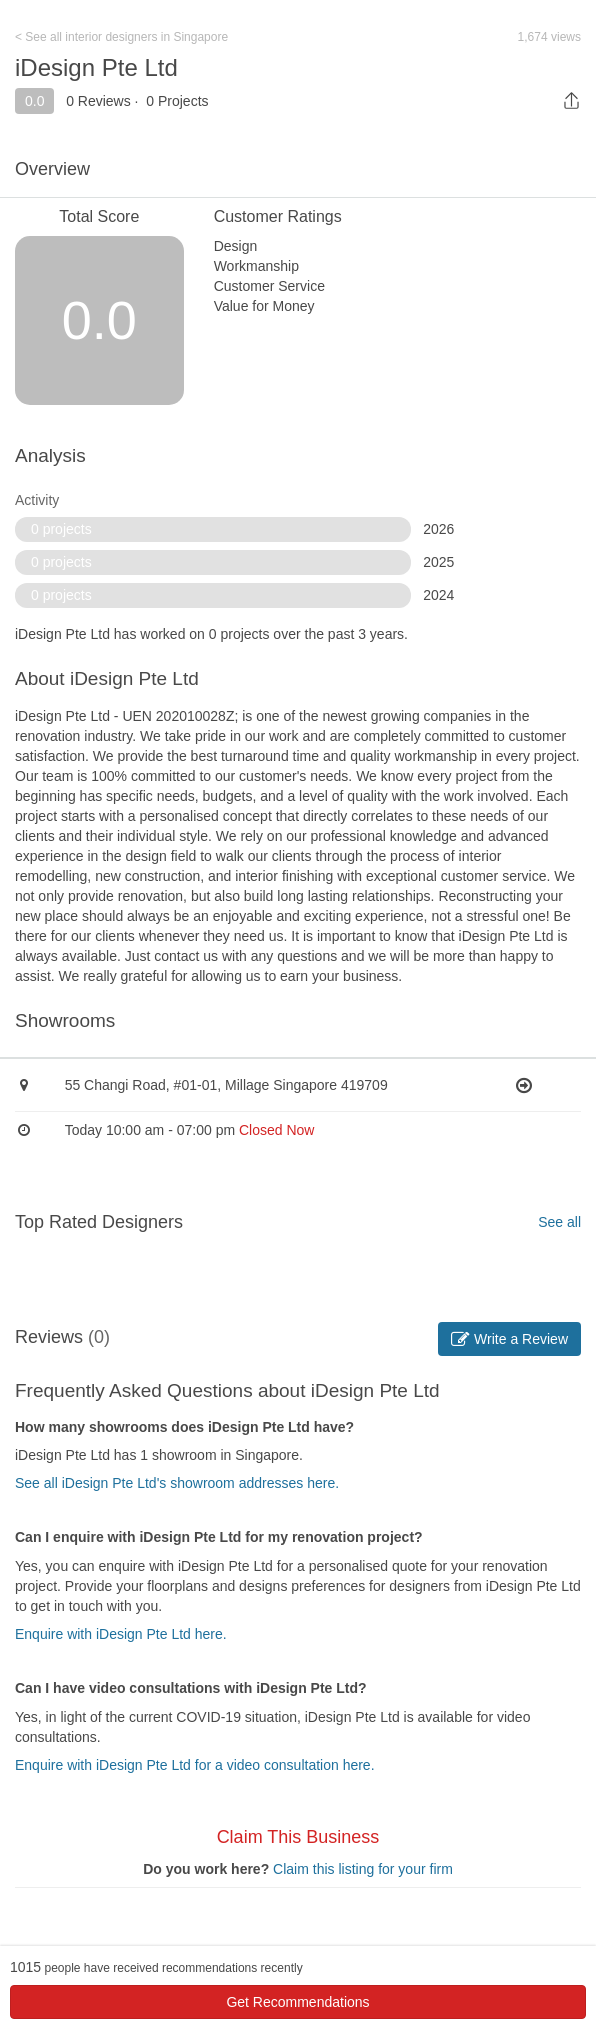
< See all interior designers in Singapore (121, 37)
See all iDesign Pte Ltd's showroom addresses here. (177, 1483)
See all (559, 1222)
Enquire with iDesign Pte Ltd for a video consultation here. (195, 1765)
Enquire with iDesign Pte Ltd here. (121, 1634)
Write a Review (509, 1339)
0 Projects (177, 101)
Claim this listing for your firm (363, 1869)
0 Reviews (98, 101)
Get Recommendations (297, 2002)
